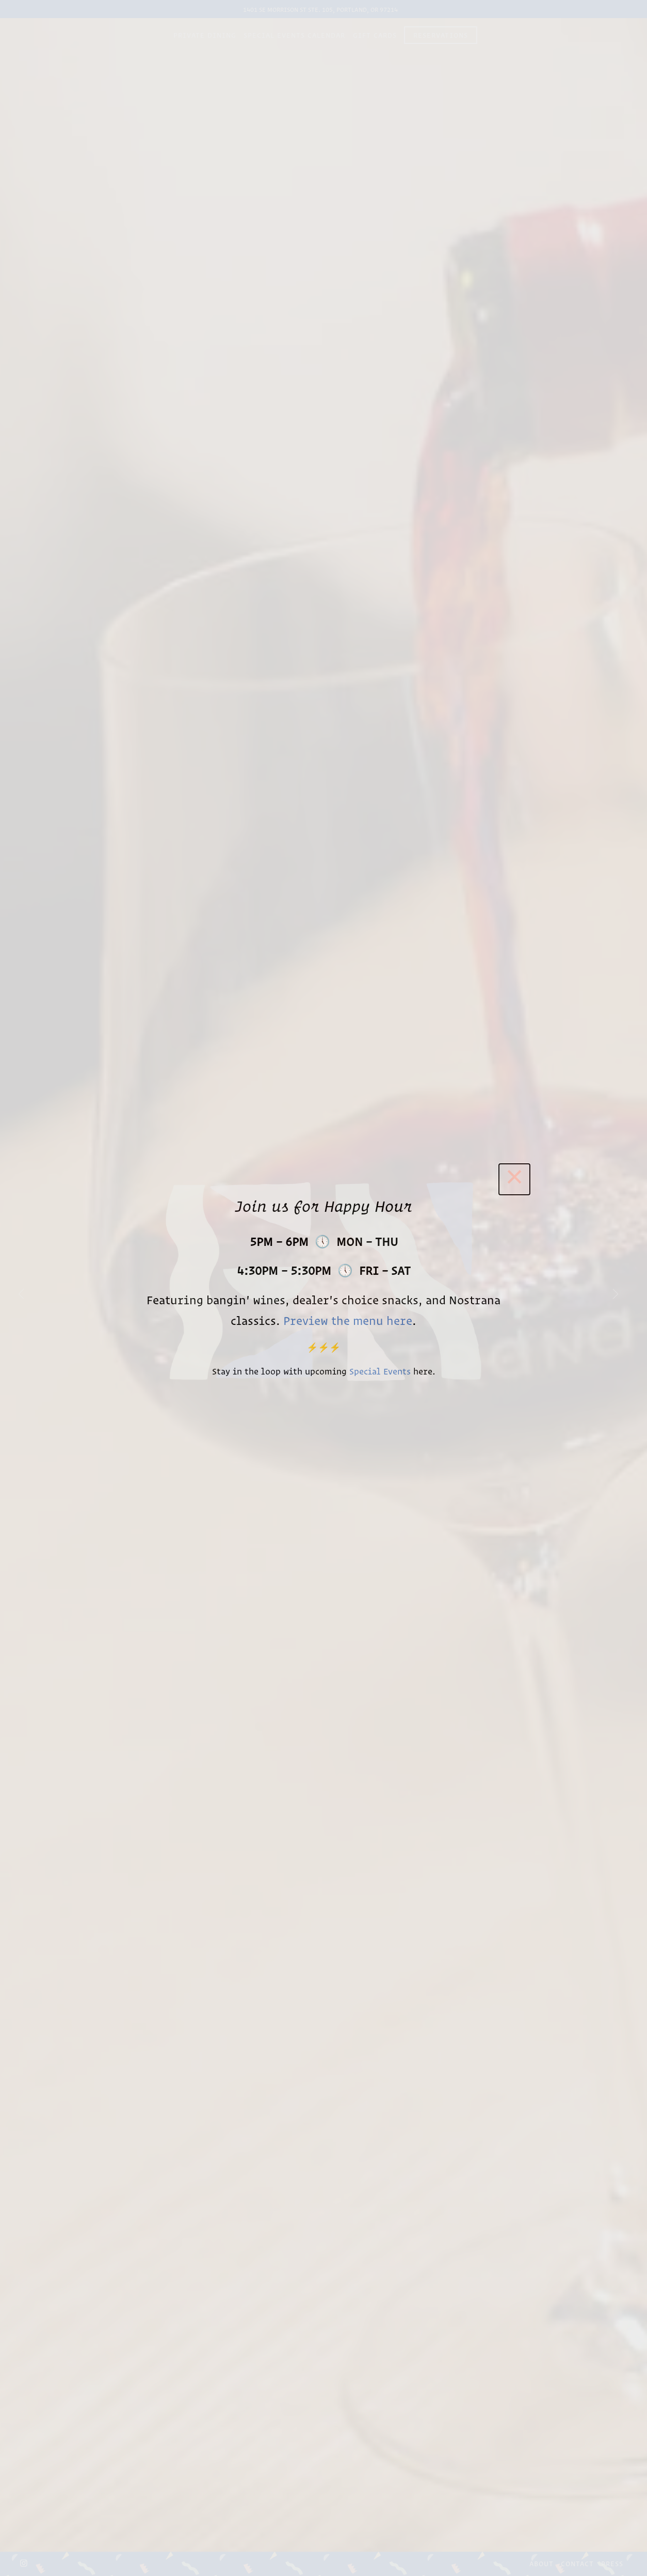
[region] (323, 1288)
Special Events (380, 1371)
